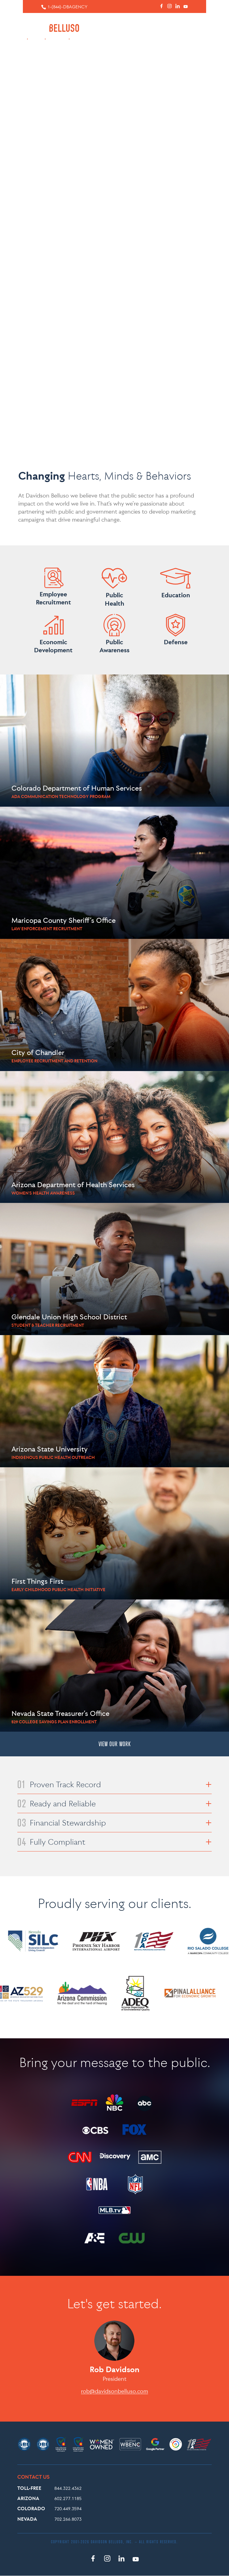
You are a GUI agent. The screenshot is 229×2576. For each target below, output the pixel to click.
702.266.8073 (68, 2519)
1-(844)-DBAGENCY (67, 7)
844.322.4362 (68, 2488)
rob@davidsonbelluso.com (114, 2391)
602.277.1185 (68, 2498)
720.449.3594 (68, 2508)
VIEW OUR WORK (115, 1744)
